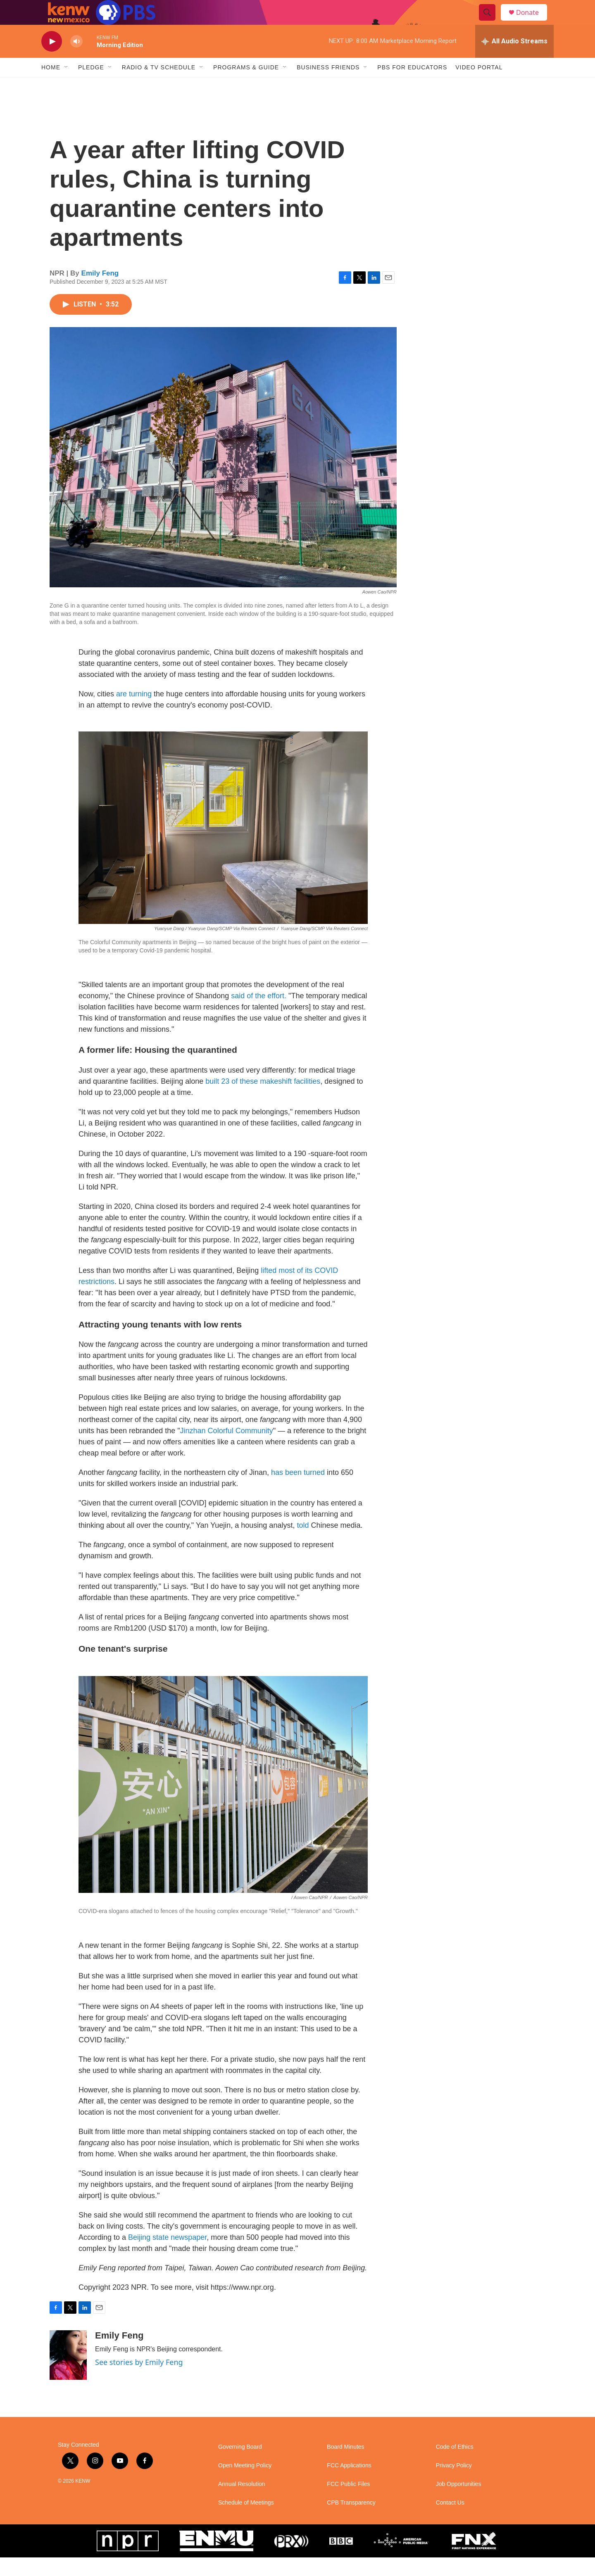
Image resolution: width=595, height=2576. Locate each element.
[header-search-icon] (491, 22)
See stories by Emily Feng (139, 2381)
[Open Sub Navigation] (66, 86)
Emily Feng (100, 292)
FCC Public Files (348, 2503)
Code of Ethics (455, 2465)
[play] (51, 60)
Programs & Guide (246, 86)
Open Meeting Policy (244, 2484)
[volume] (76, 60)
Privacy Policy (454, 2484)
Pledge (91, 86)
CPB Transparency (351, 2521)
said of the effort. (258, 1014)
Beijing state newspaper (167, 2256)
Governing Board (240, 2465)
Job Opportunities (458, 2503)
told (303, 1544)
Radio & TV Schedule (158, 86)
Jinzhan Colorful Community (226, 1449)
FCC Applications (349, 2484)
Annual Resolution (241, 2503)
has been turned (298, 1491)
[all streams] (514, 59)
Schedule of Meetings (246, 2521)
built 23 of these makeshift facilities (262, 1100)
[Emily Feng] (68, 2373)
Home (50, 86)
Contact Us (450, 2521)
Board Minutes (345, 2465)
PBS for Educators (412, 86)
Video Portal (478, 86)
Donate (532, 21)
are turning (134, 712)
